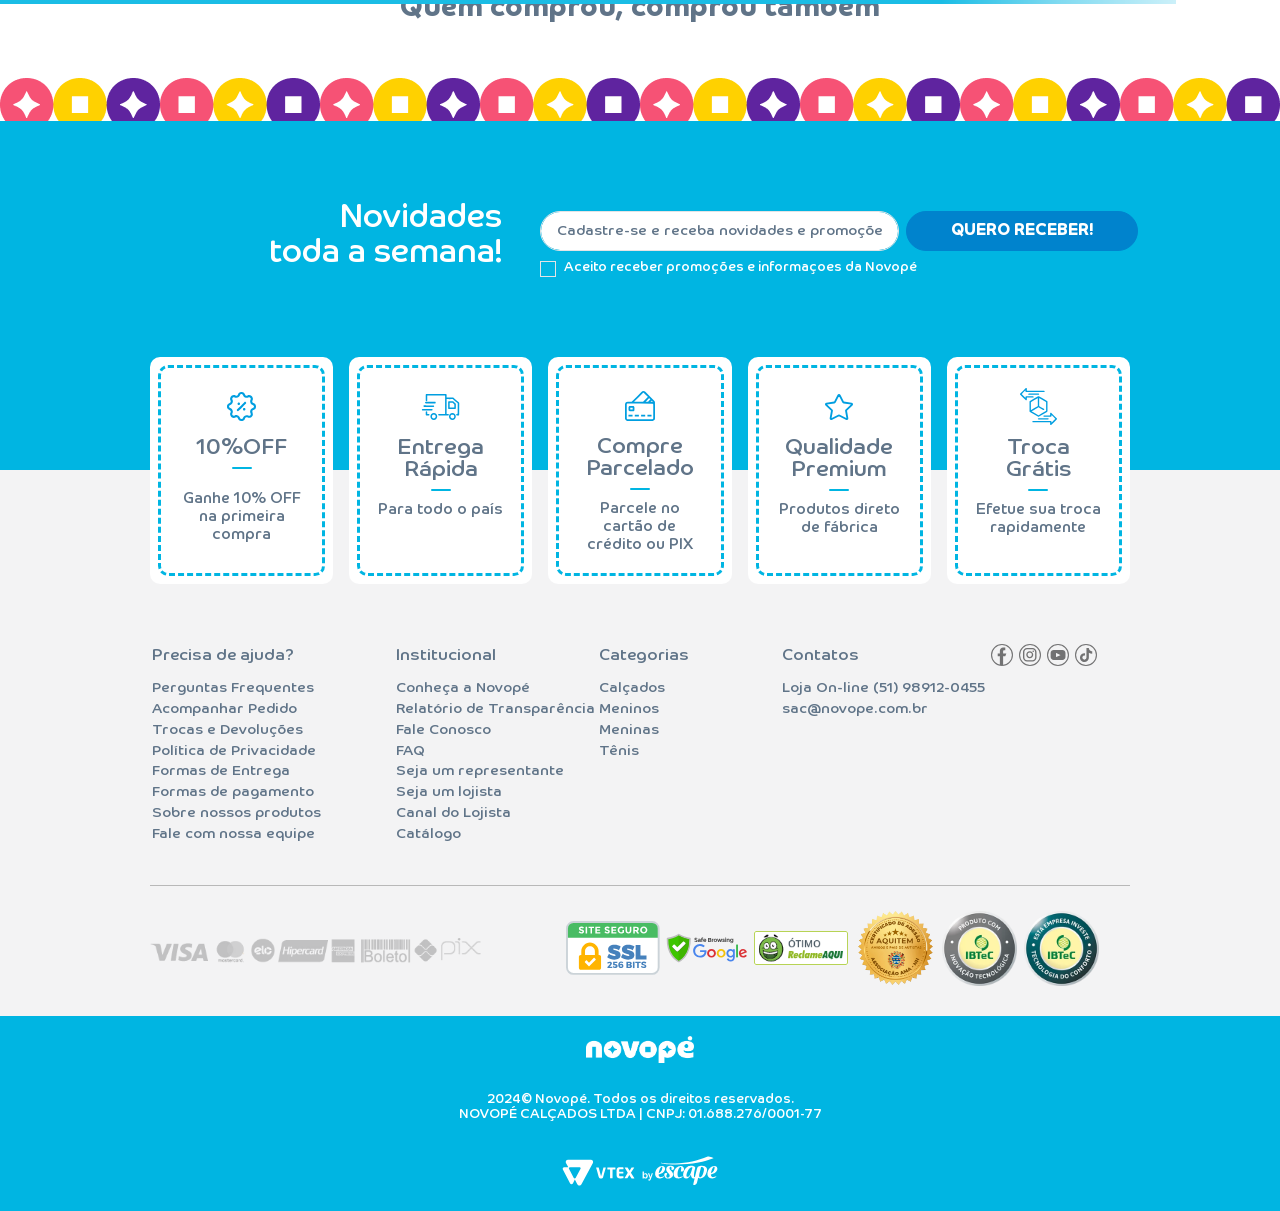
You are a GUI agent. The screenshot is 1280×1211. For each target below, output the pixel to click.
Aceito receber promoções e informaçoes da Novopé (740, 267)
